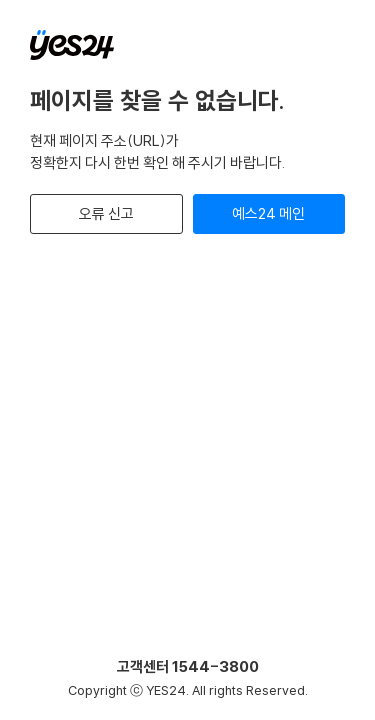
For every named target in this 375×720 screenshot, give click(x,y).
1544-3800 (215, 666)
